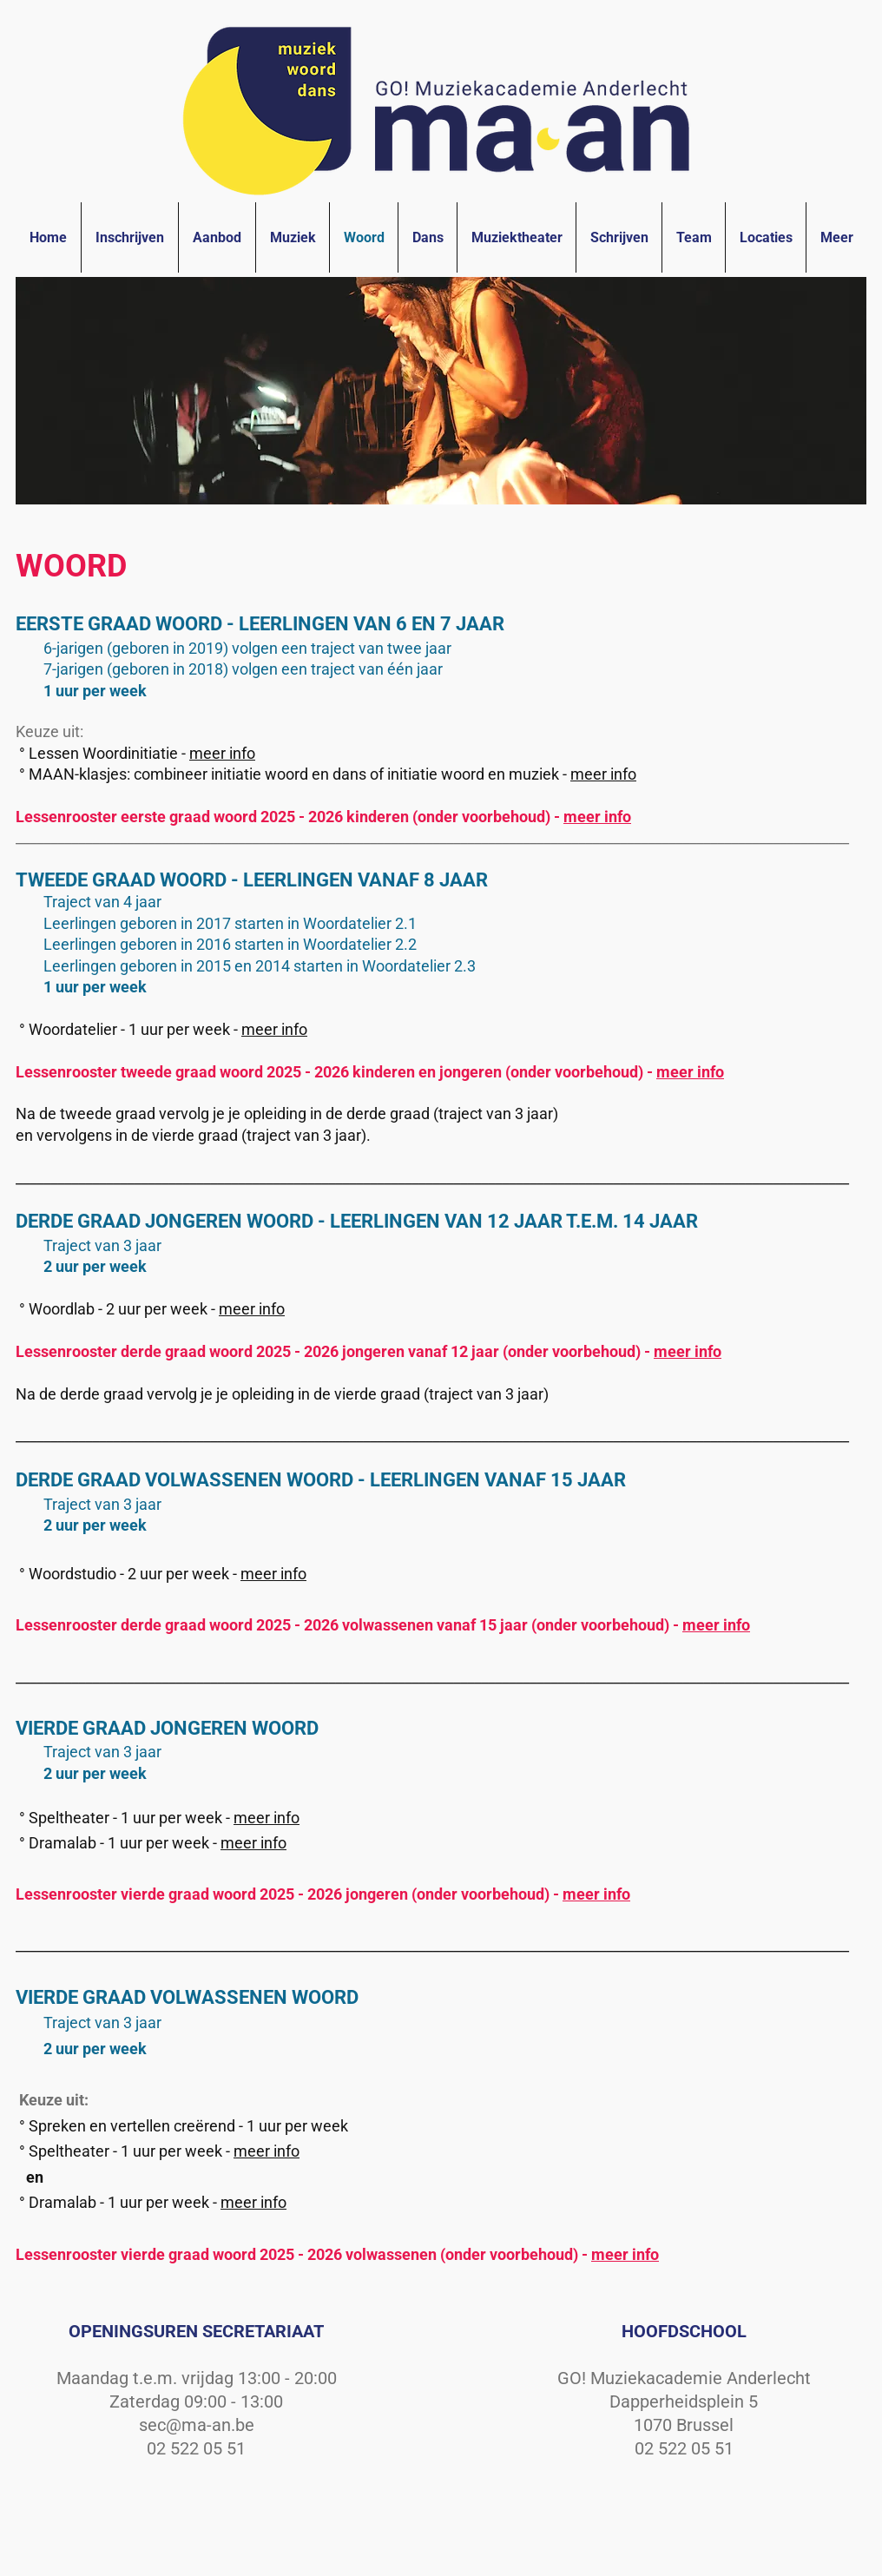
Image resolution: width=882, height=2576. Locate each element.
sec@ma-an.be (196, 2425)
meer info (222, 753)
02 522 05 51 (196, 2448)
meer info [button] (603, 774)
